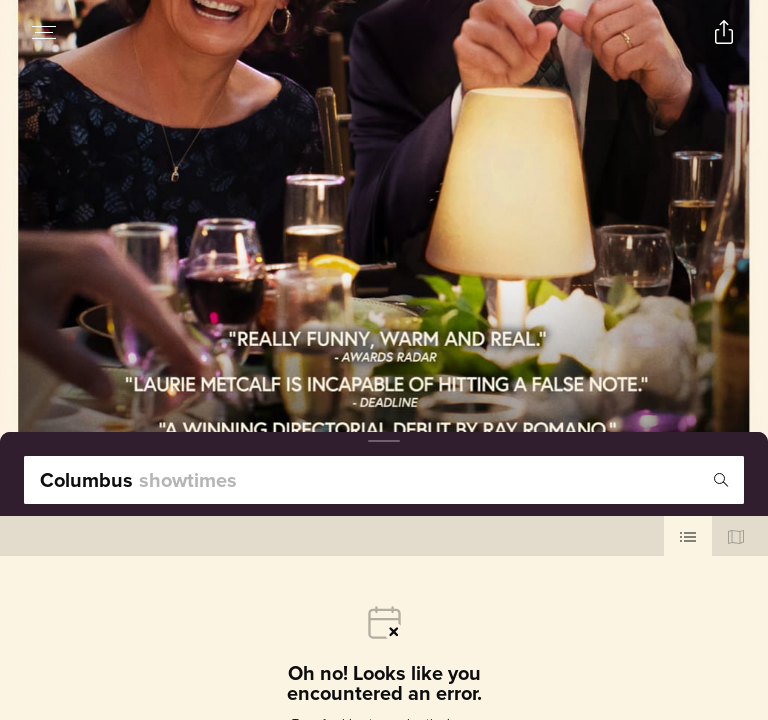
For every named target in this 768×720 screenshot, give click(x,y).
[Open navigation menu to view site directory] (44, 32)
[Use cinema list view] (688, 536)
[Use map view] (736, 536)
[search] (384, 480)
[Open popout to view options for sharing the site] (724, 32)
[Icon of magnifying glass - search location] (721, 480)
